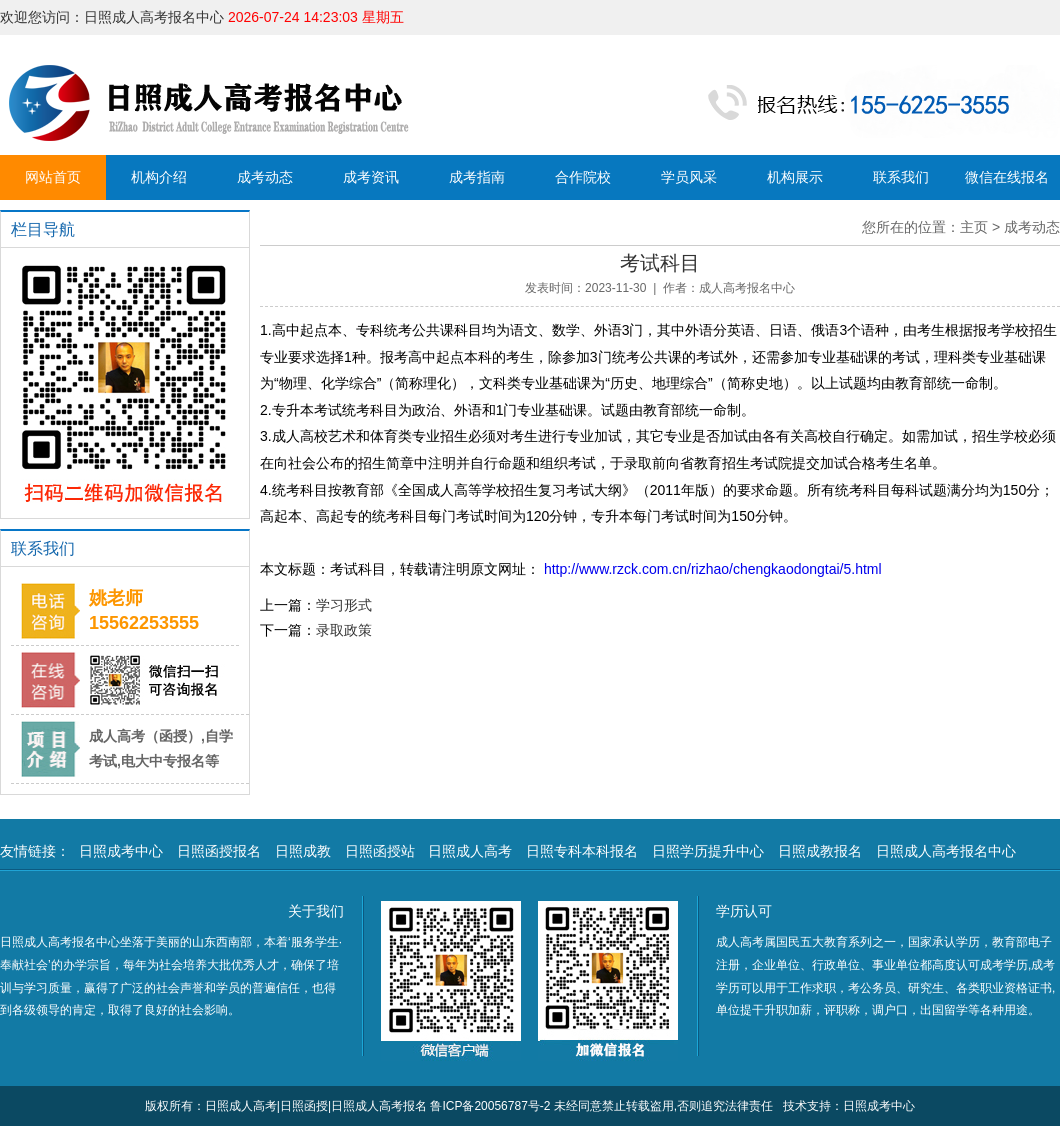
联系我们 (901, 177)
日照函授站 (380, 851)
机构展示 (795, 177)
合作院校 (583, 177)
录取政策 (344, 630)
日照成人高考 (470, 851)
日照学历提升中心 (708, 851)
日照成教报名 (820, 851)
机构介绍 (159, 177)
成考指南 (477, 177)
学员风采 (689, 177)
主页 (974, 227)
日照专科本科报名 (582, 851)
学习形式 (344, 605)
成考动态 (265, 177)
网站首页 (53, 177)
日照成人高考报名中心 (946, 851)
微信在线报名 (1007, 177)
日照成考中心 (121, 851)
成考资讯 (371, 177)
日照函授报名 (219, 851)
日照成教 (303, 851)
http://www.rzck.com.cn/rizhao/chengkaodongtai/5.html (711, 569)
